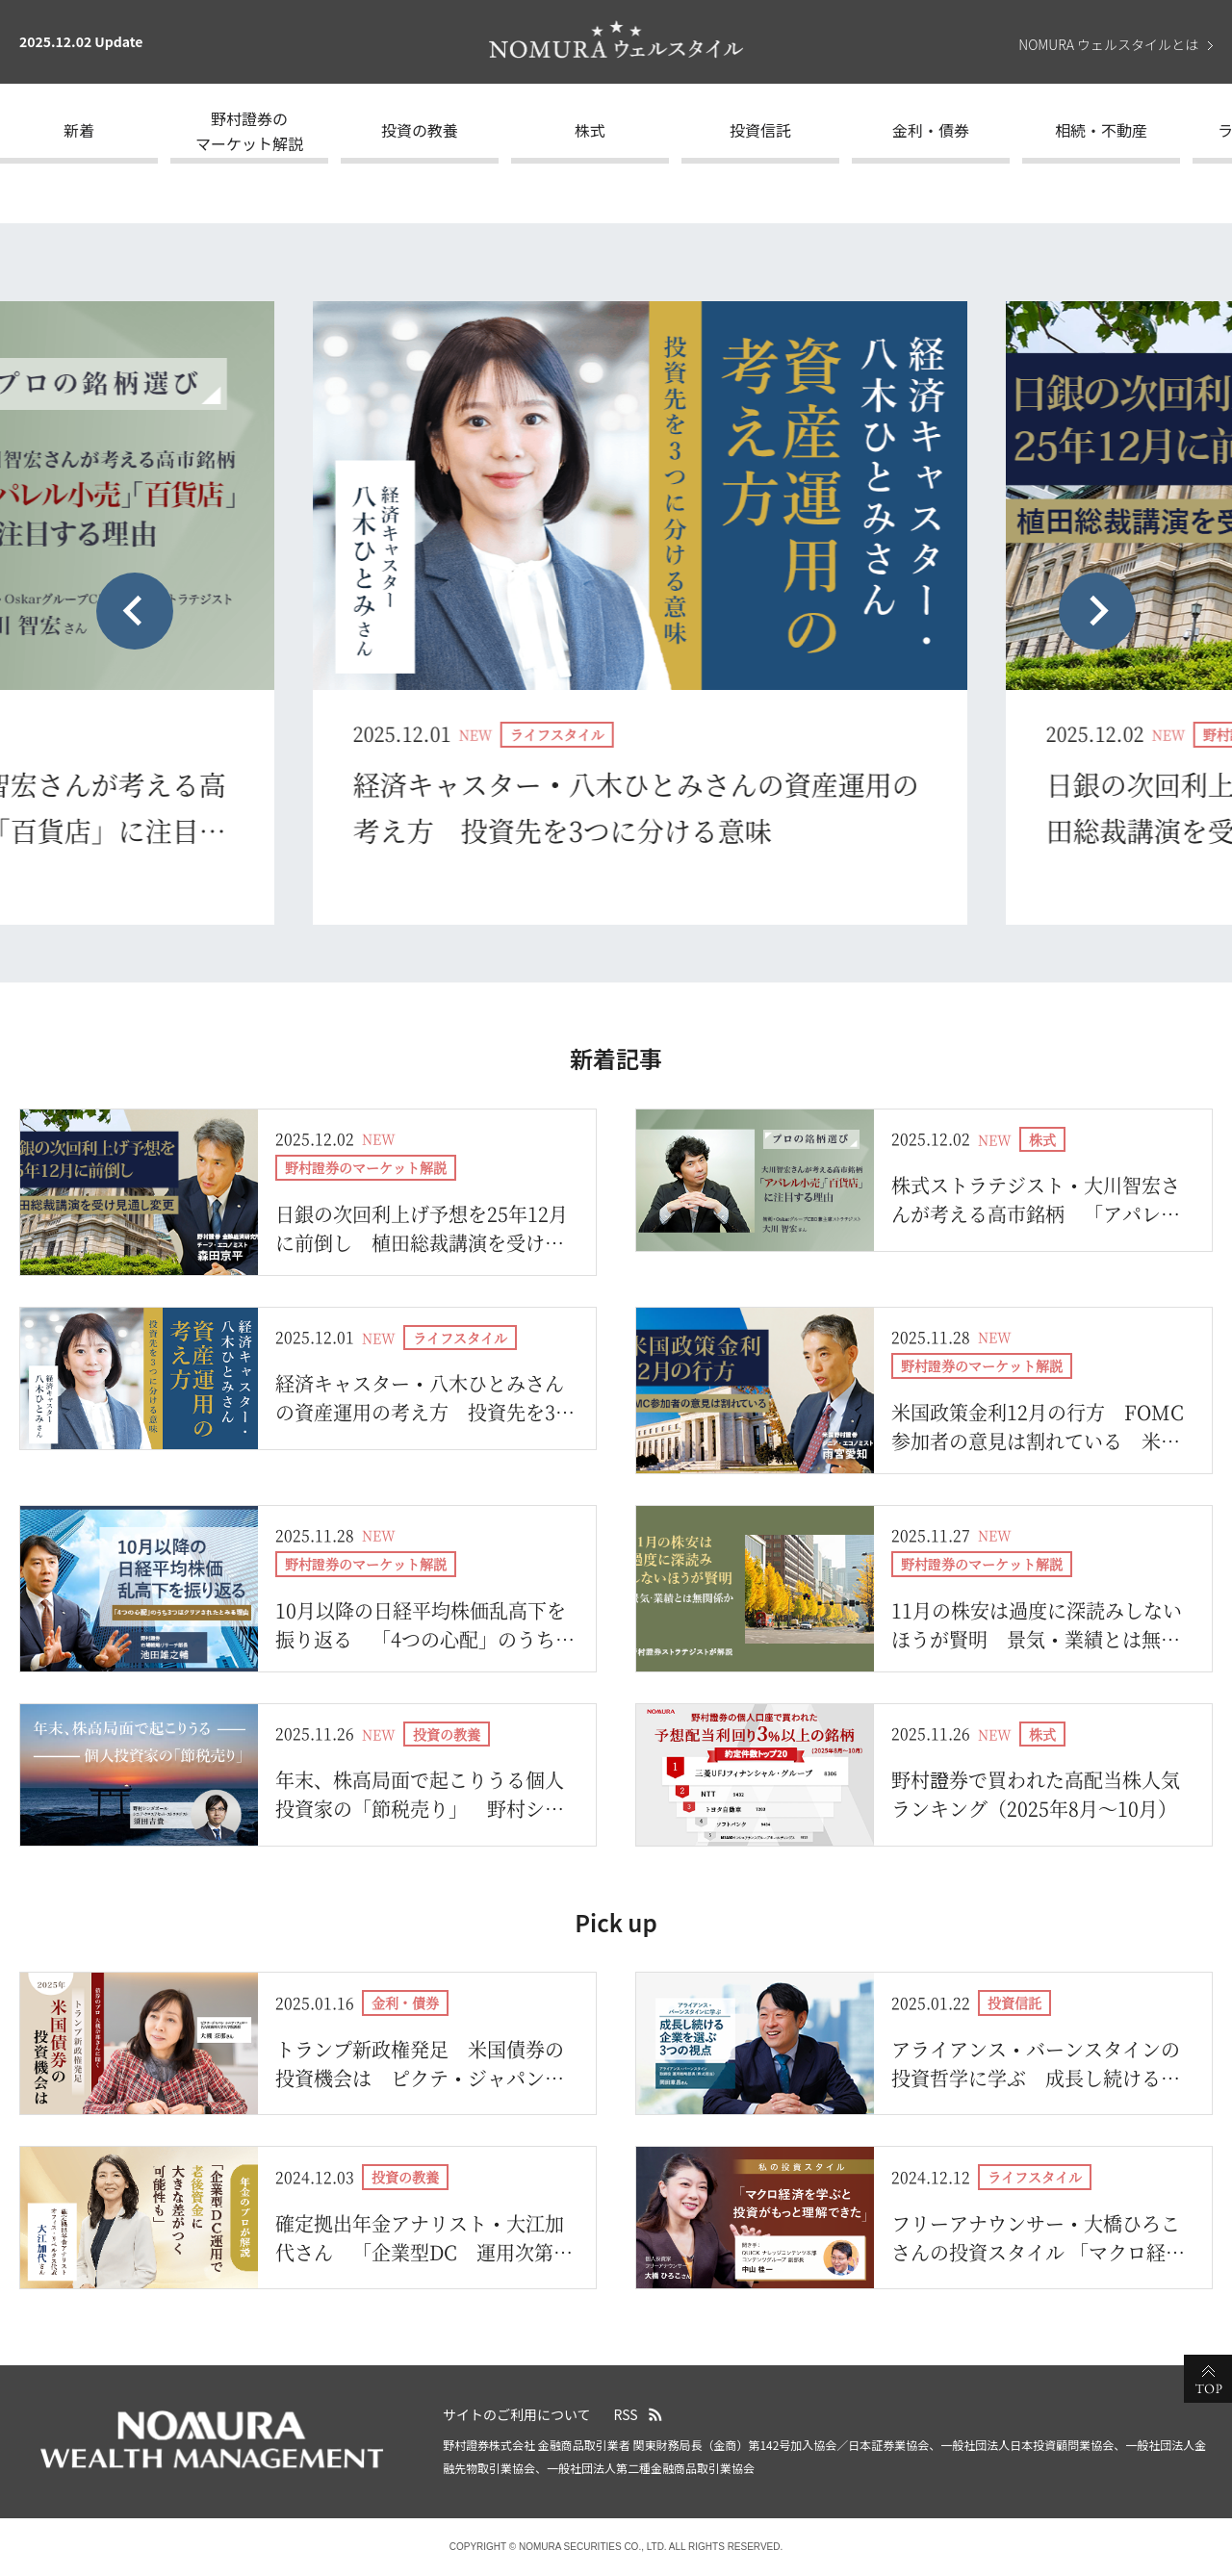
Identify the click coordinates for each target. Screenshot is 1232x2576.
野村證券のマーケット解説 (249, 131)
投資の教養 (419, 129)
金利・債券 (930, 129)
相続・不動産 (1101, 129)
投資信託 (760, 129)
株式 (590, 129)
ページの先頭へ (1208, 2379)
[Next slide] (1097, 611)
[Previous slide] (134, 611)
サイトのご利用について (517, 2414)
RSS (626, 2414)
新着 (79, 129)
